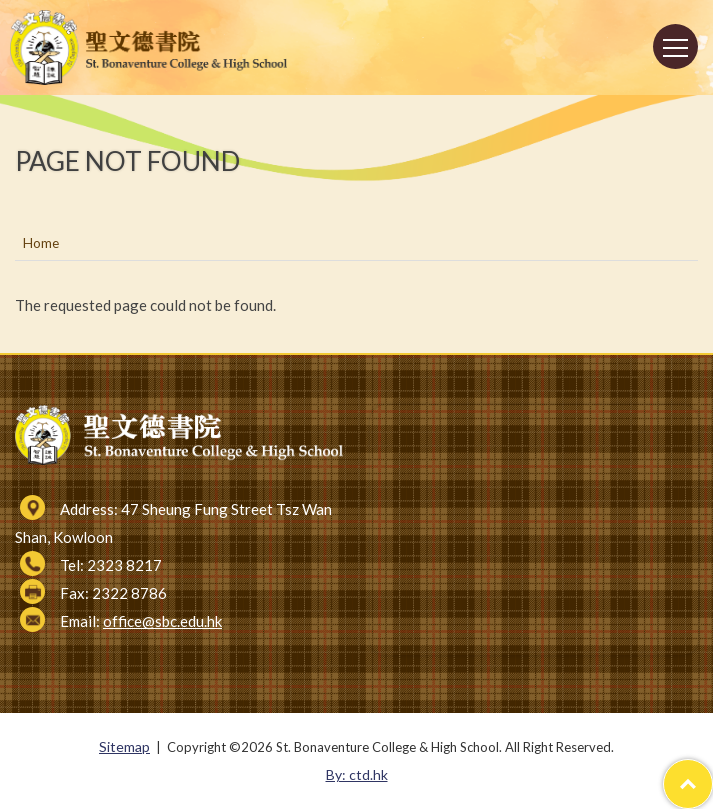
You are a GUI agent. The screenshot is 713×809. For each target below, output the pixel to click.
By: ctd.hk (357, 774)
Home (41, 243)
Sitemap (124, 746)
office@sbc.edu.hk (162, 621)
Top (712, 773)
